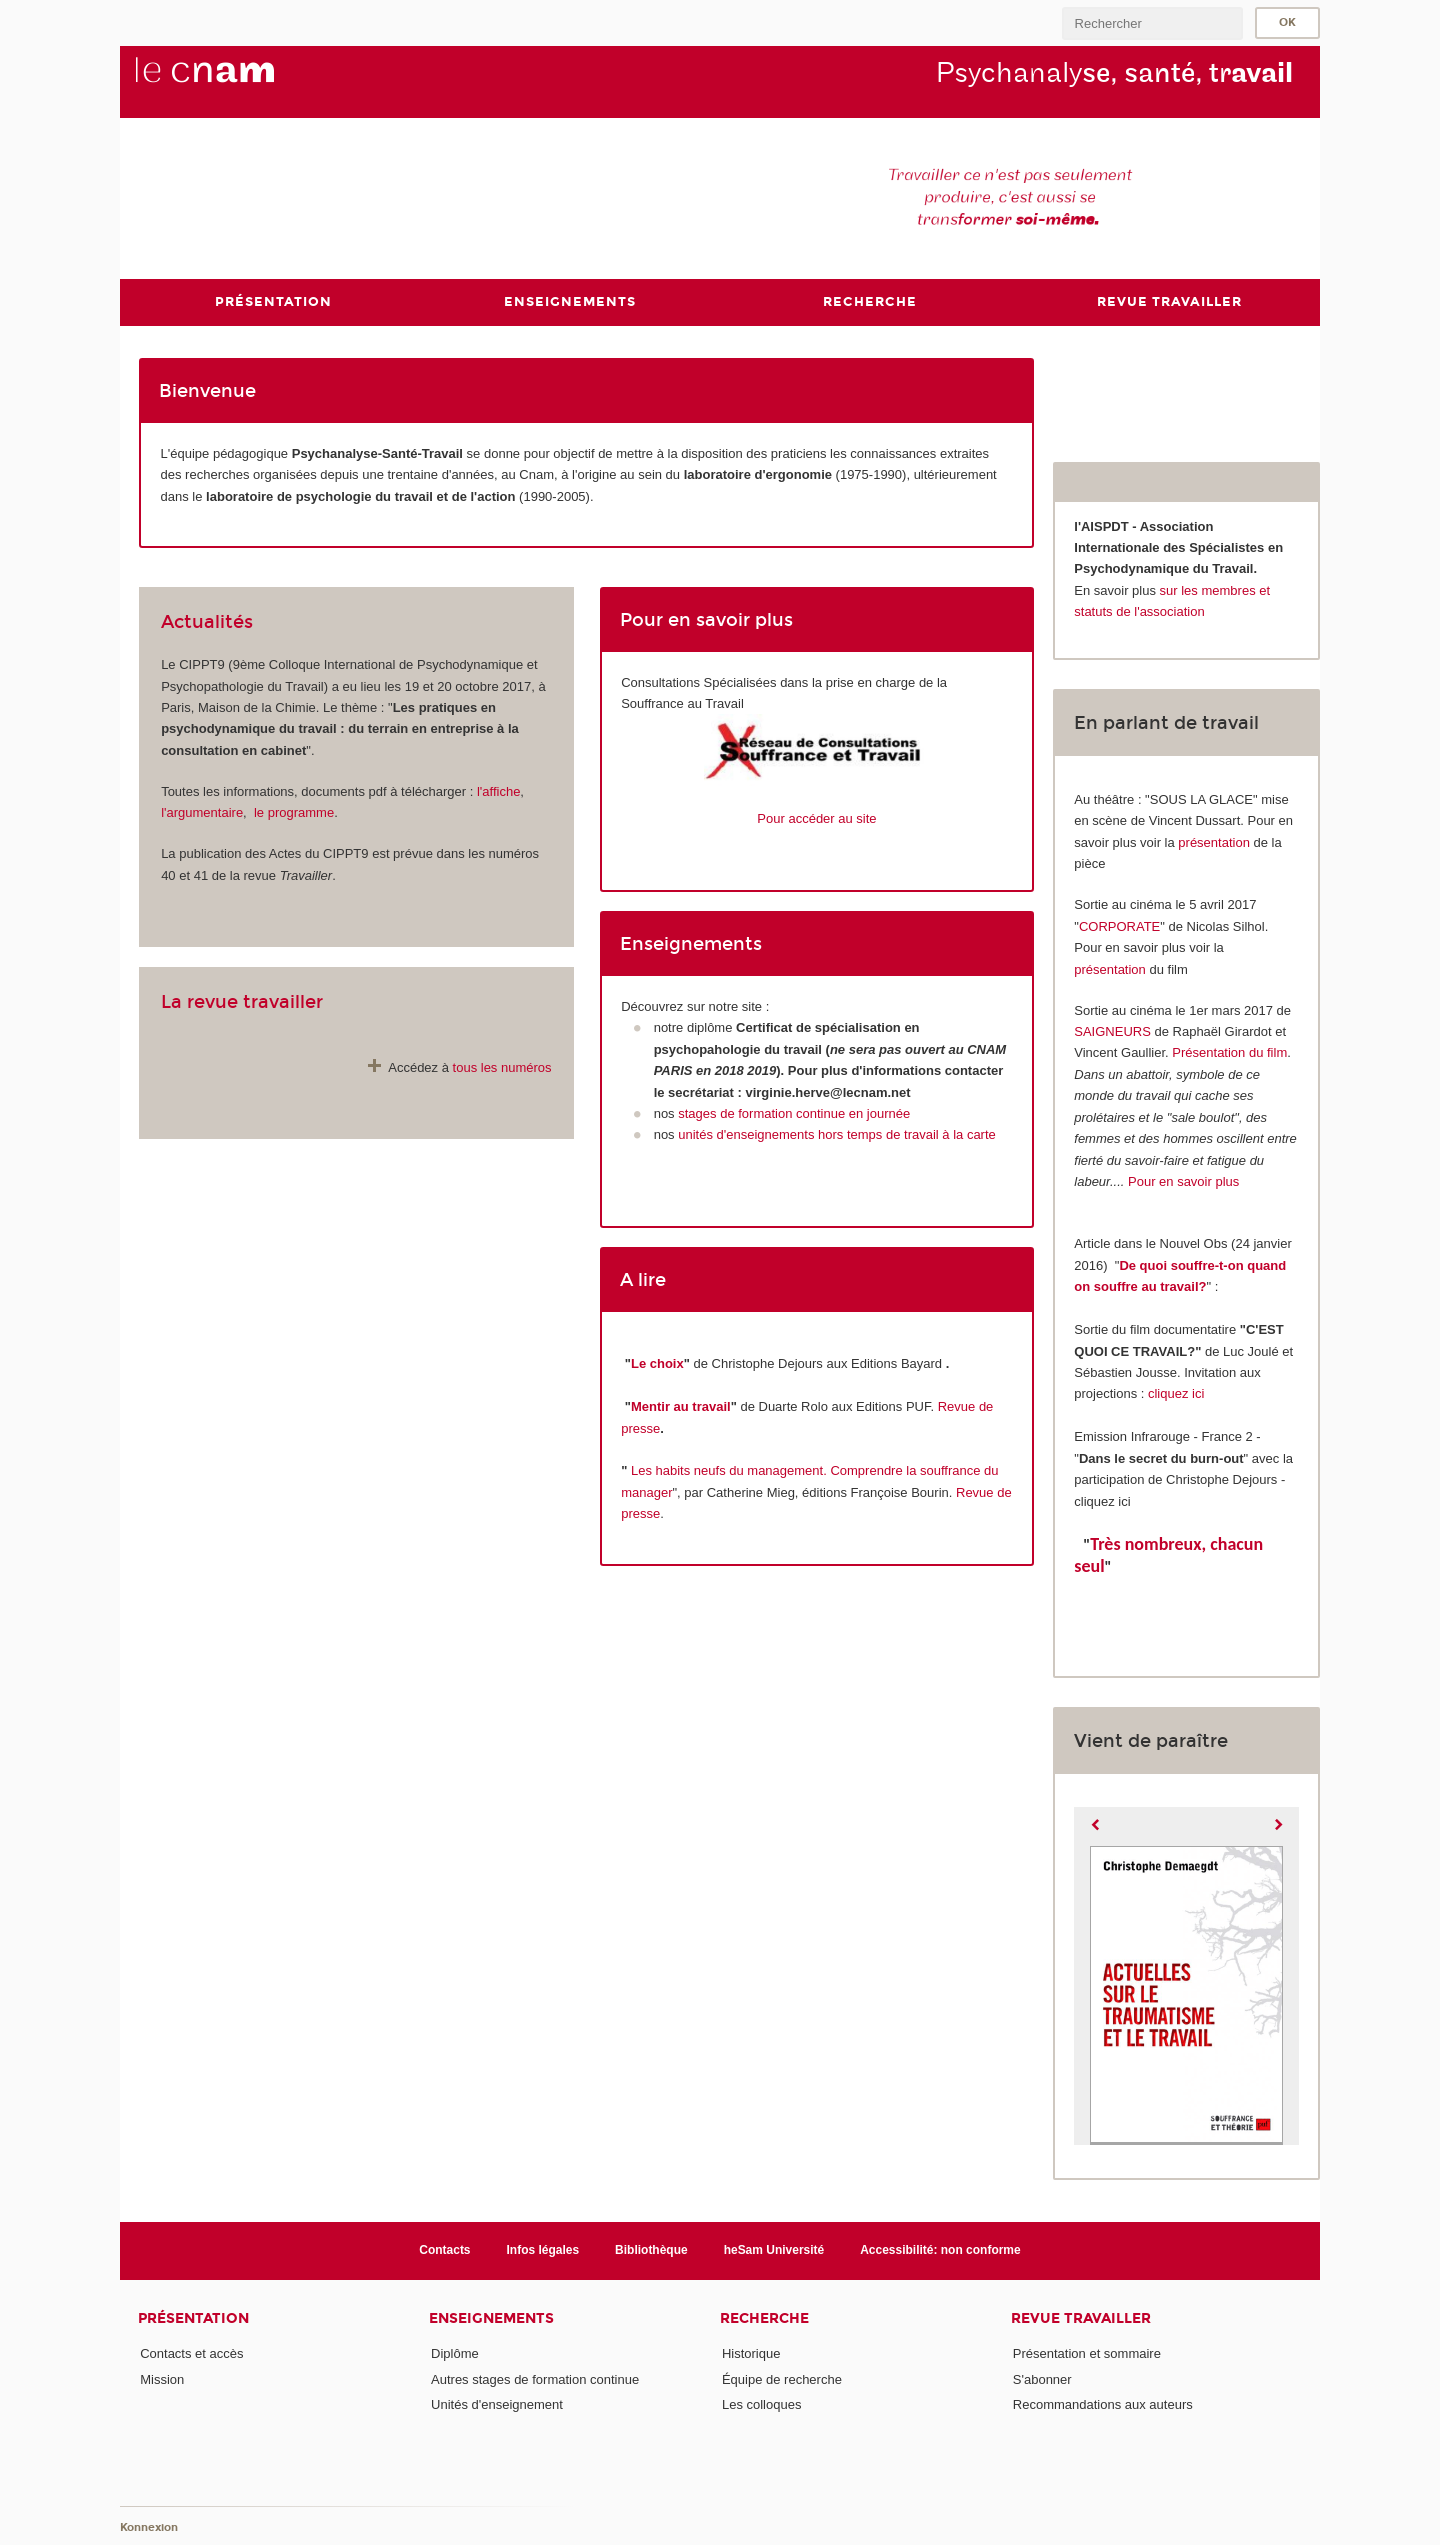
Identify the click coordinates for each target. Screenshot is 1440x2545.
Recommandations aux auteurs (1103, 2404)
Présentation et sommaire (1087, 2353)
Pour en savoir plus (1183, 1181)
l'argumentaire (202, 812)
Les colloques (762, 2404)
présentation (1214, 842)
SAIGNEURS (1112, 1031)
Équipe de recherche (782, 2379)
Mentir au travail (681, 1406)
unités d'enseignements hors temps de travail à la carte (837, 1134)
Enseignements (491, 2318)
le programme (294, 812)
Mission (162, 2379)
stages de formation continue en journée (793, 1113)
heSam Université (774, 2250)
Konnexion (149, 2527)
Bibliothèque (651, 2250)
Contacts (444, 2250)
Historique (751, 2353)
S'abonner (1042, 2379)
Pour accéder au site (816, 818)
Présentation (193, 2318)
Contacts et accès (191, 2353)
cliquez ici (1176, 1393)
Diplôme (455, 2353)
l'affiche (498, 791)
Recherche (764, 2318)
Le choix (657, 1363)
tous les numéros (502, 1067)
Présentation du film (1229, 1052)
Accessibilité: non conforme (940, 2250)
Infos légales (543, 2250)
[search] (1152, 23)
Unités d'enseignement (497, 2404)
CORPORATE (1119, 926)
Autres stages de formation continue (535, 2379)
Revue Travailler (1081, 2318)
